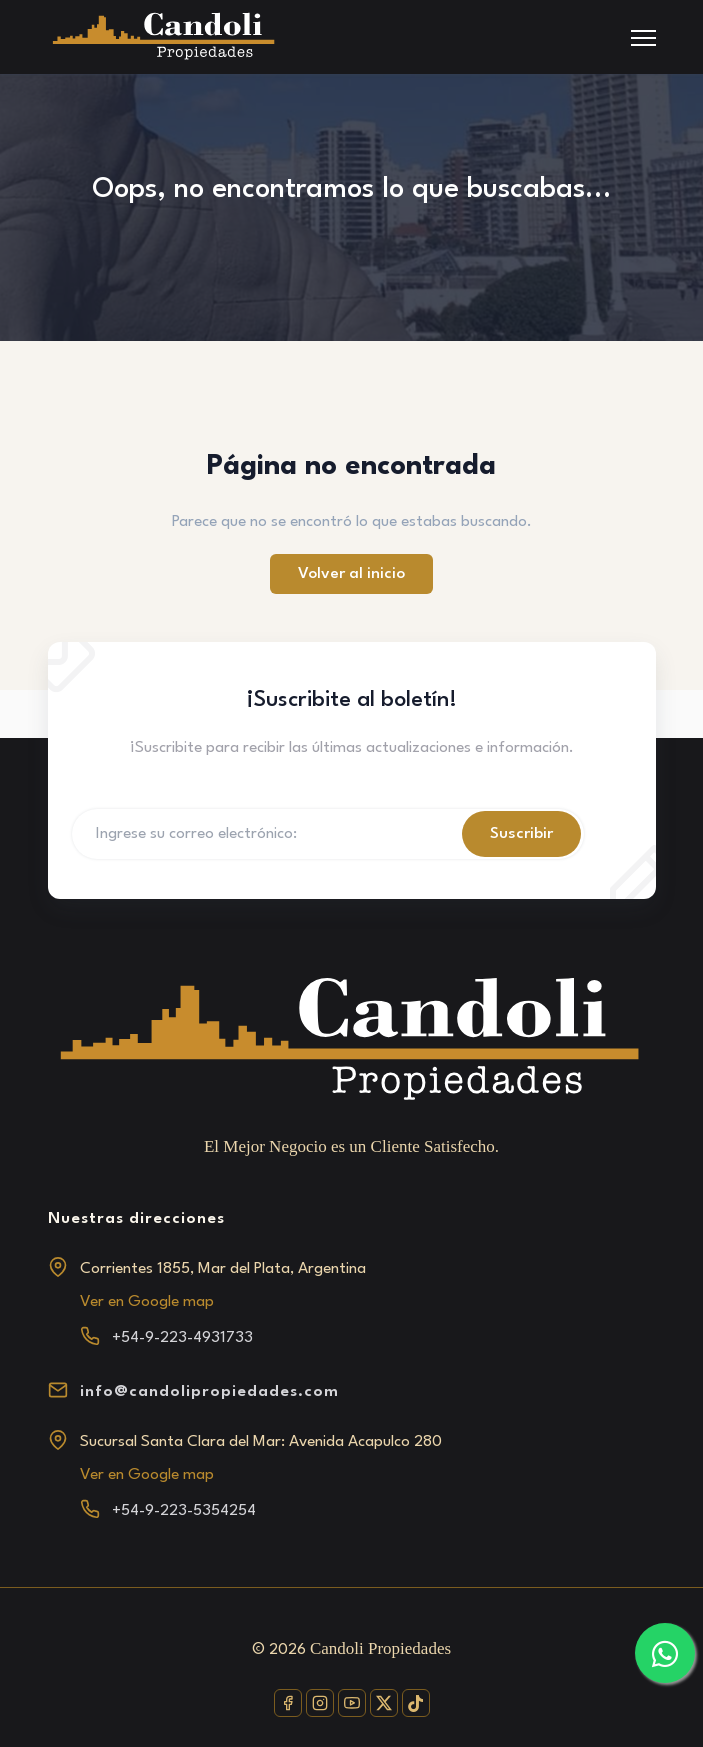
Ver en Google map (147, 1302)
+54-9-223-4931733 (182, 1338)
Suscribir (521, 834)
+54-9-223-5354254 (184, 1511)
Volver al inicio (351, 574)
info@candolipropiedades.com (209, 1392)
